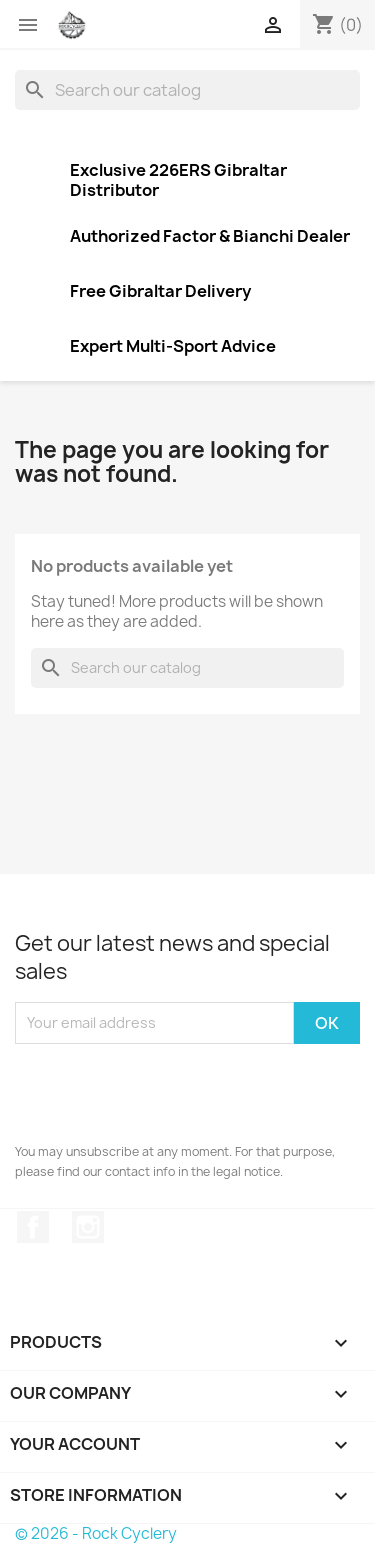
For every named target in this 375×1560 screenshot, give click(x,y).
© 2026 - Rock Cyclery (96, 1533)
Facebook (33, 1227)
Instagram (88, 1227)
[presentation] (167, 1093)
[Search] (187, 90)
